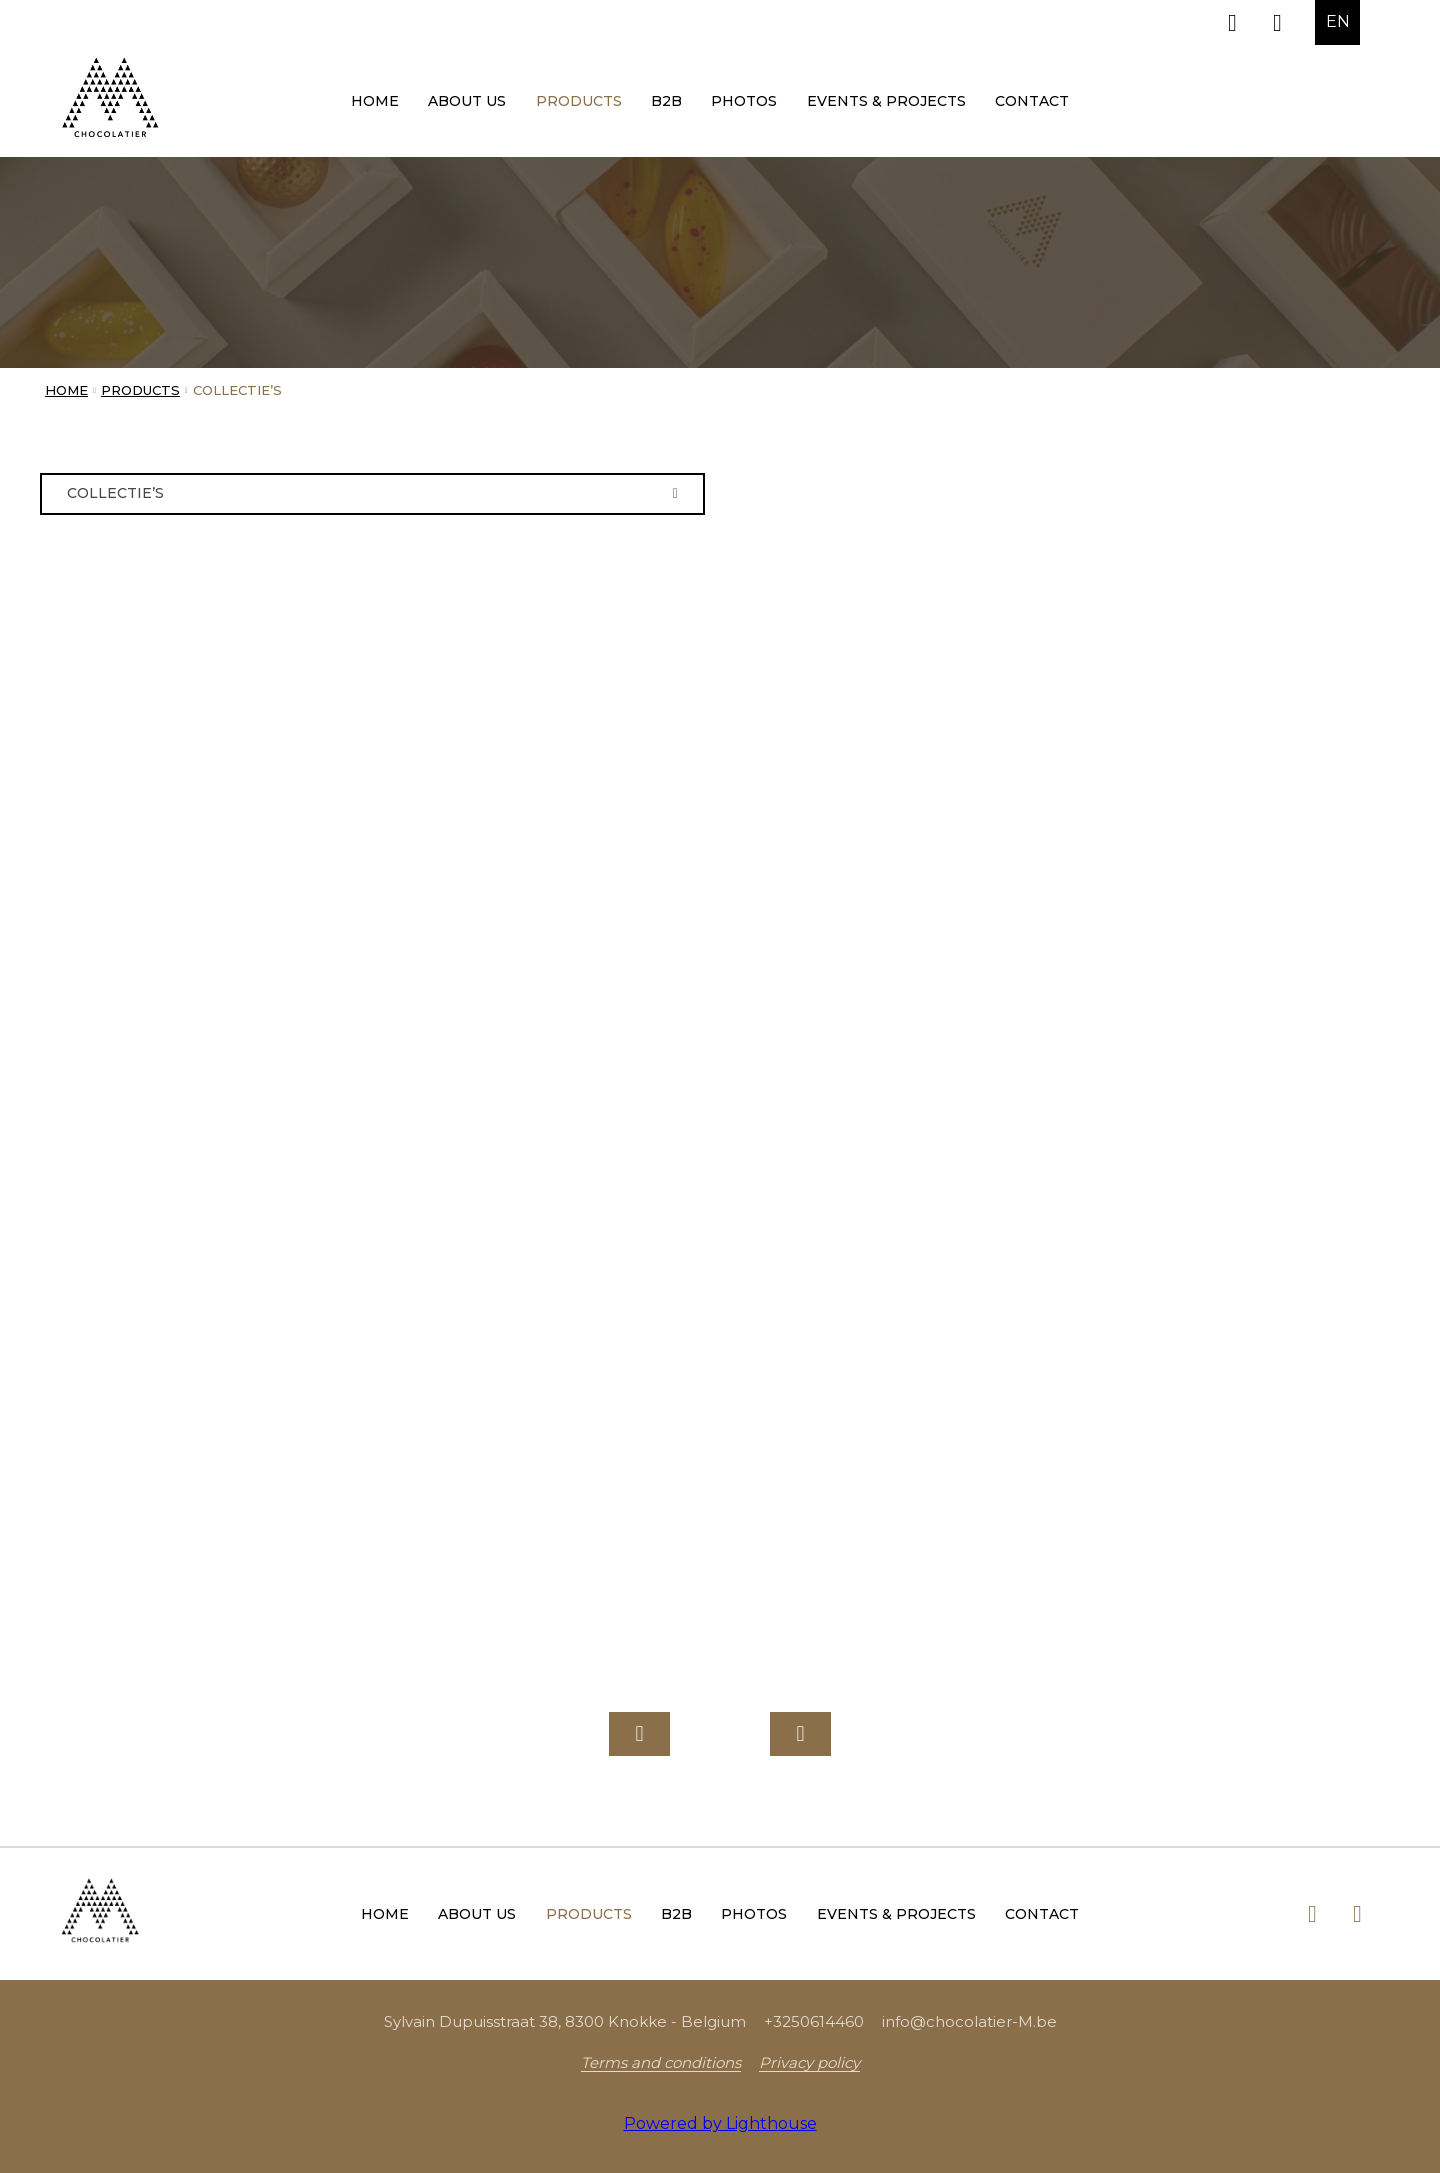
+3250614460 (814, 2021)
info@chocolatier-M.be (969, 2021)
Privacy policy (809, 2062)
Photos (744, 101)
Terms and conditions (661, 2062)
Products (579, 101)
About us (467, 101)
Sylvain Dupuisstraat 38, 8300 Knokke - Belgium (565, 2021)
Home (375, 101)
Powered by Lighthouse (720, 2123)
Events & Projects (886, 101)
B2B (666, 101)
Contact (1032, 101)
